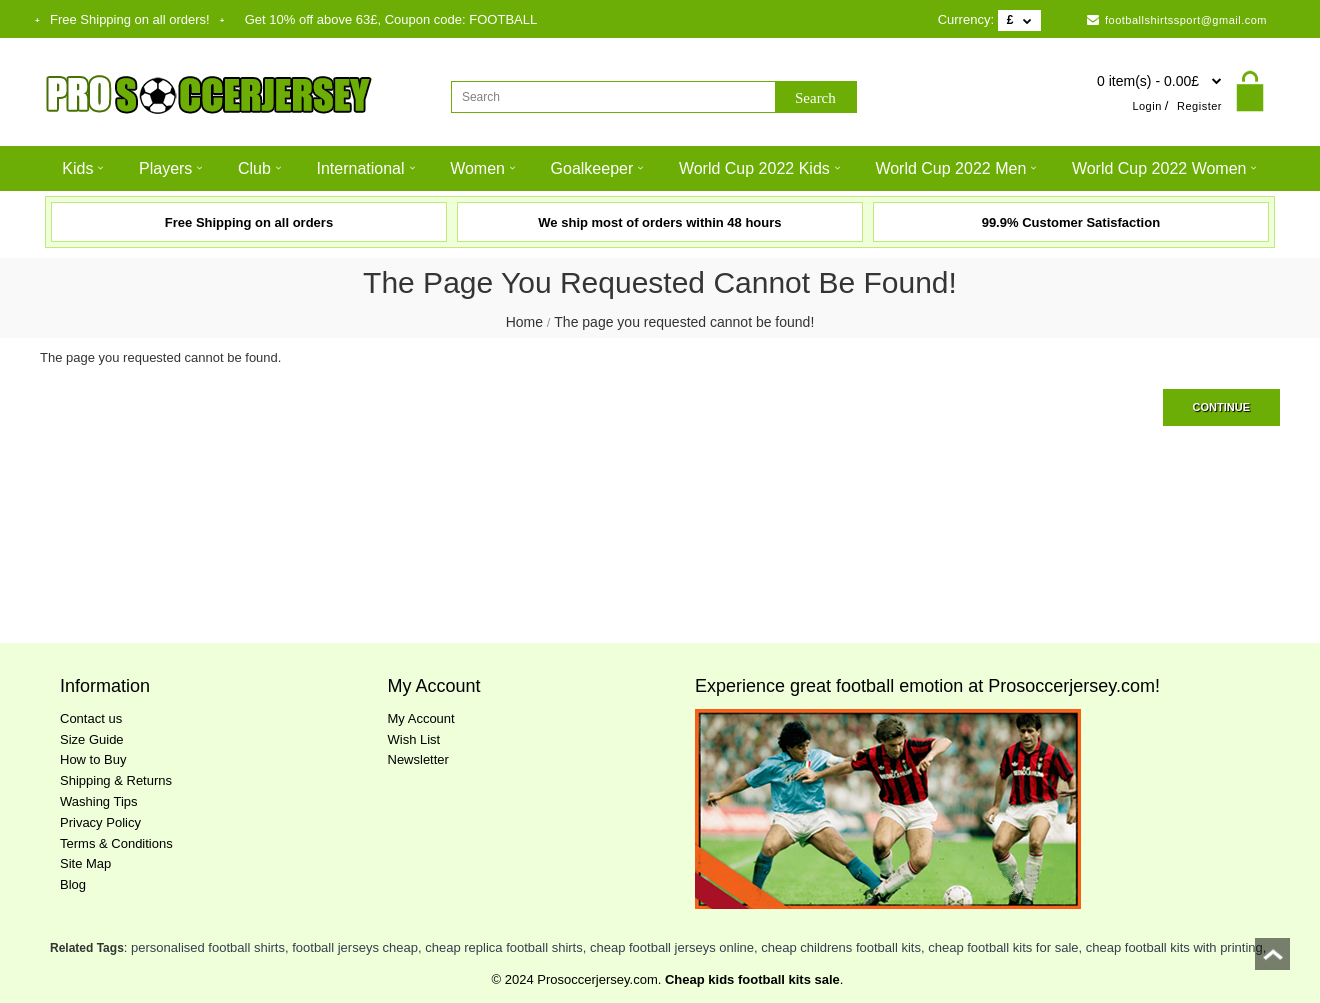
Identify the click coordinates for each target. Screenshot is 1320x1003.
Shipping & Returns (116, 780)
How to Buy (93, 759)
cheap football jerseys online (672, 947)
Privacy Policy (100, 822)
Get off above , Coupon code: (391, 19)
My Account (421, 718)
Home (524, 322)
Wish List (414, 739)
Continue (1221, 407)
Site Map (85, 863)
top (1272, 960)
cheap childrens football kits (841, 947)
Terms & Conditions (116, 843)
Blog (73, 884)
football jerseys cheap (355, 947)
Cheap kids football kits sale (752, 979)
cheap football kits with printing (1174, 947)
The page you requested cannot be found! (684, 322)
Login (1146, 106)
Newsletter (418, 759)
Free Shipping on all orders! (130, 19)
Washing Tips (99, 801)
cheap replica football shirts (504, 947)
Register (1199, 106)
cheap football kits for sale (1003, 947)
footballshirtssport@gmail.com (1177, 20)
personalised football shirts (208, 947)
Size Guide (92, 739)
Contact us (91, 718)
